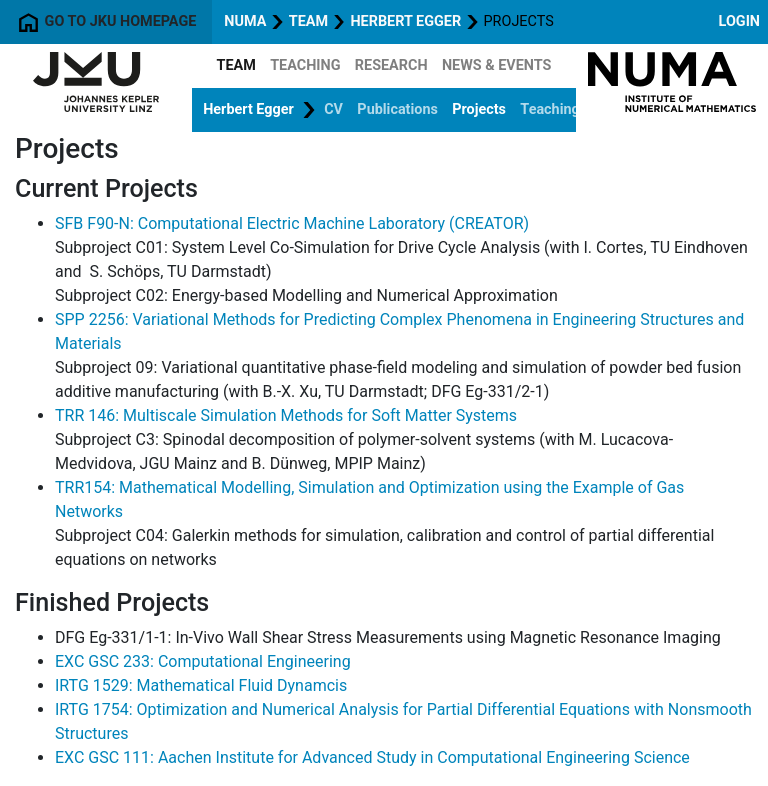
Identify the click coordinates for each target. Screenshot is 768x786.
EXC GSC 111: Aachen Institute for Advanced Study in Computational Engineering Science (372, 757)
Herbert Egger (405, 21)
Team (308, 21)
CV (333, 109)
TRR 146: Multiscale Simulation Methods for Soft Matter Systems (286, 415)
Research (391, 65)
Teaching (305, 65)
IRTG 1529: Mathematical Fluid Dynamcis (201, 685)
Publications (397, 109)
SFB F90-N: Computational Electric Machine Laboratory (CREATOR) (292, 223)
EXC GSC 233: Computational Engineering (203, 661)
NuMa (245, 21)
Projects (479, 109)
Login (739, 21)
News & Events (497, 65)
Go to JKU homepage (106, 22)
